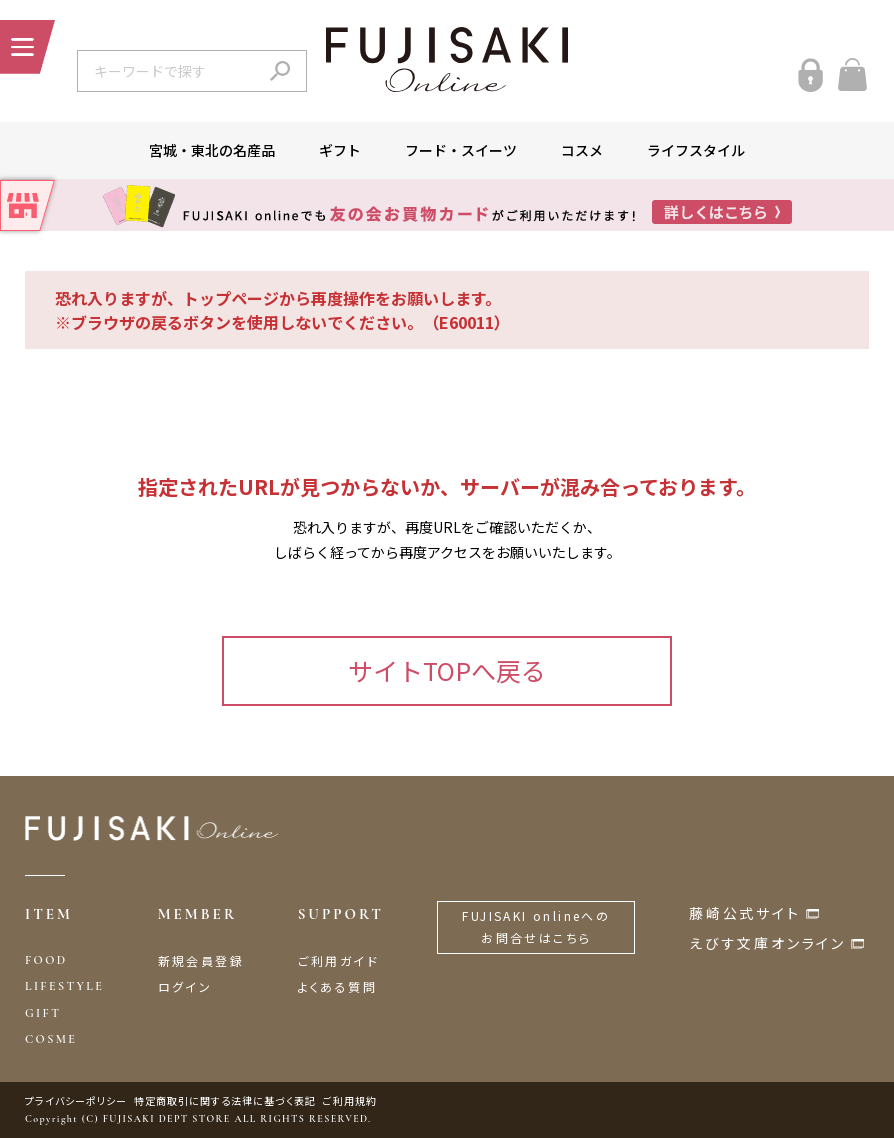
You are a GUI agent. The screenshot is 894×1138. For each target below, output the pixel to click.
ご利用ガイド (338, 960)
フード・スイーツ (461, 150)
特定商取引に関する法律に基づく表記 (225, 1100)
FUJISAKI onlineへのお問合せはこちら (536, 926)
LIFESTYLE (64, 986)
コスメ (582, 150)
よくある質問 (337, 986)
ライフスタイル (696, 150)
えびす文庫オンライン (767, 943)
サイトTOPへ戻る (447, 670)
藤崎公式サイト (745, 913)
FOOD (46, 960)
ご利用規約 (350, 1100)
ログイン (185, 986)
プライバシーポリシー (76, 1100)
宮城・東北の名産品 (212, 150)
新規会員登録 (201, 960)
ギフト (340, 150)
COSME (51, 1039)
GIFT (43, 1013)
